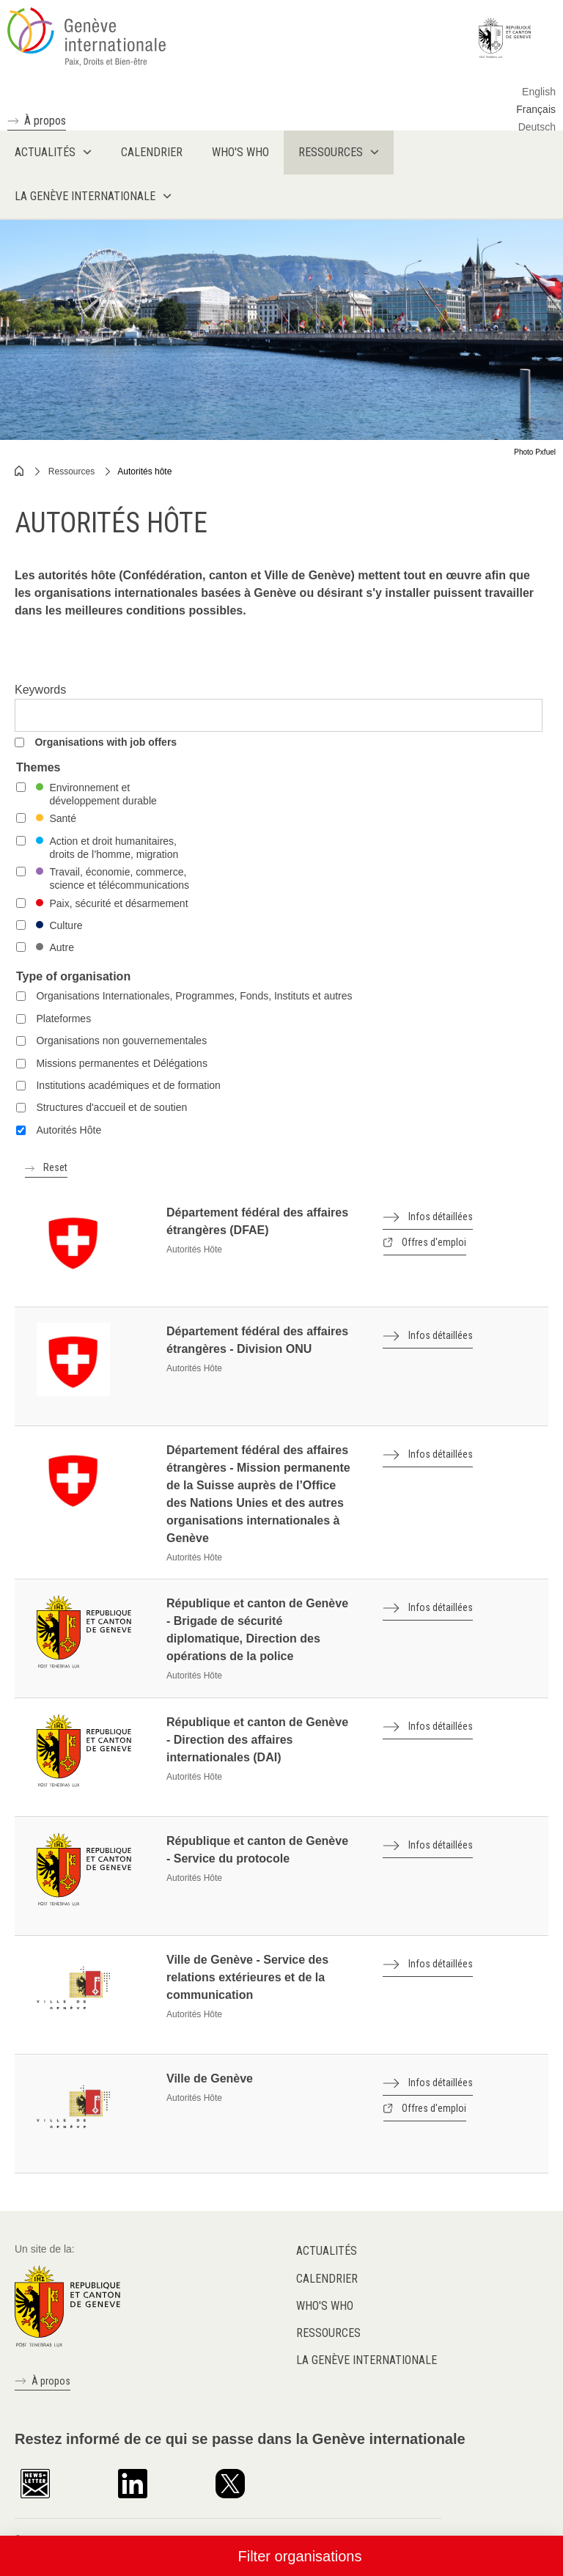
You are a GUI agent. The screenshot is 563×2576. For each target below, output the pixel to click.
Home (20, 471)
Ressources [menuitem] (330, 152)
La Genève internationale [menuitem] (85, 196)
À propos (45, 121)
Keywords (40, 689)
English (539, 92)
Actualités (326, 2251)
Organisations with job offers (105, 742)
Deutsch (537, 127)
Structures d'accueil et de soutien (111, 1107)
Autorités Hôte (68, 1130)
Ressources (71, 471)
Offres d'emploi (433, 1242)
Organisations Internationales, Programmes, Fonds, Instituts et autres (194, 996)
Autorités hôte (144, 471)
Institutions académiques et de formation (128, 1085)
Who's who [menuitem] (240, 152)
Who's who (324, 2306)
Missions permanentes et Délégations (121, 1063)
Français (536, 109)
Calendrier (327, 2279)
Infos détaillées (440, 1216)
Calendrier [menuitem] (152, 152)
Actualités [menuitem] (45, 152)
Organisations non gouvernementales (121, 1040)
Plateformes (63, 1018)
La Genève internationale (366, 2360)
